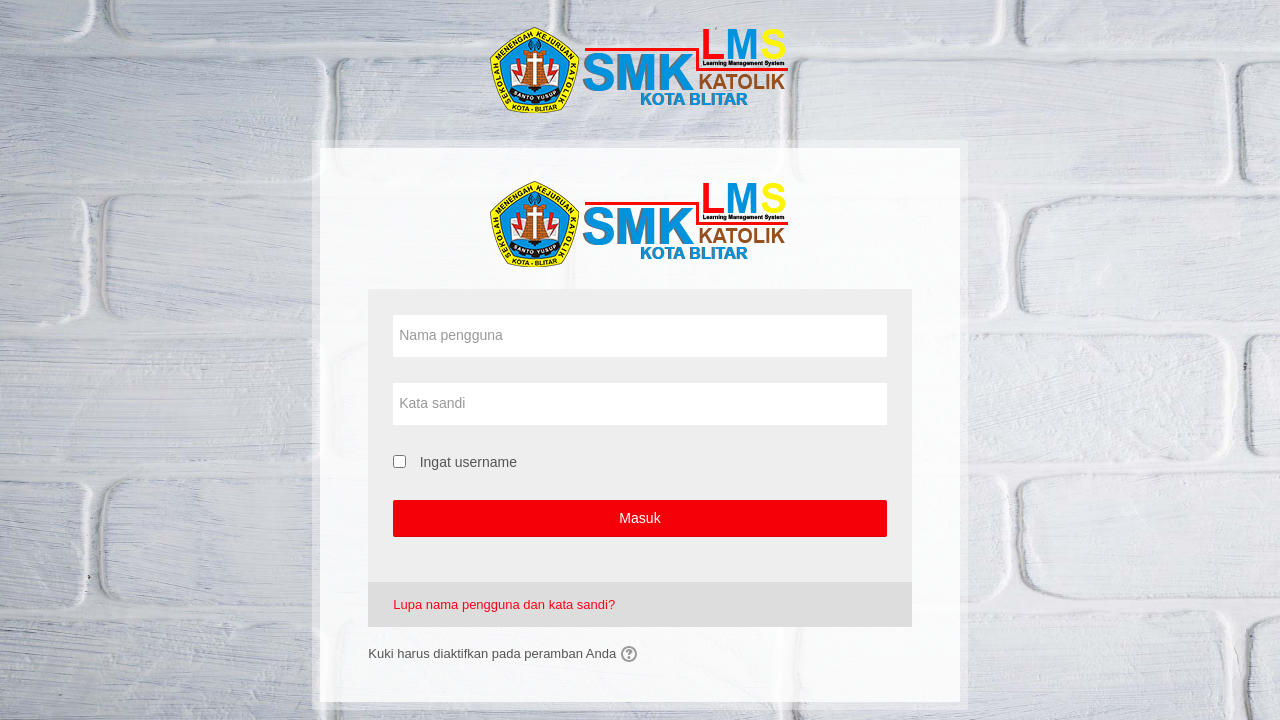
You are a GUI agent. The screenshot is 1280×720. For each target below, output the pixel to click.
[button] (632, 654)
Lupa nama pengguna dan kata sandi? (504, 604)
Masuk (639, 518)
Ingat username (468, 462)
